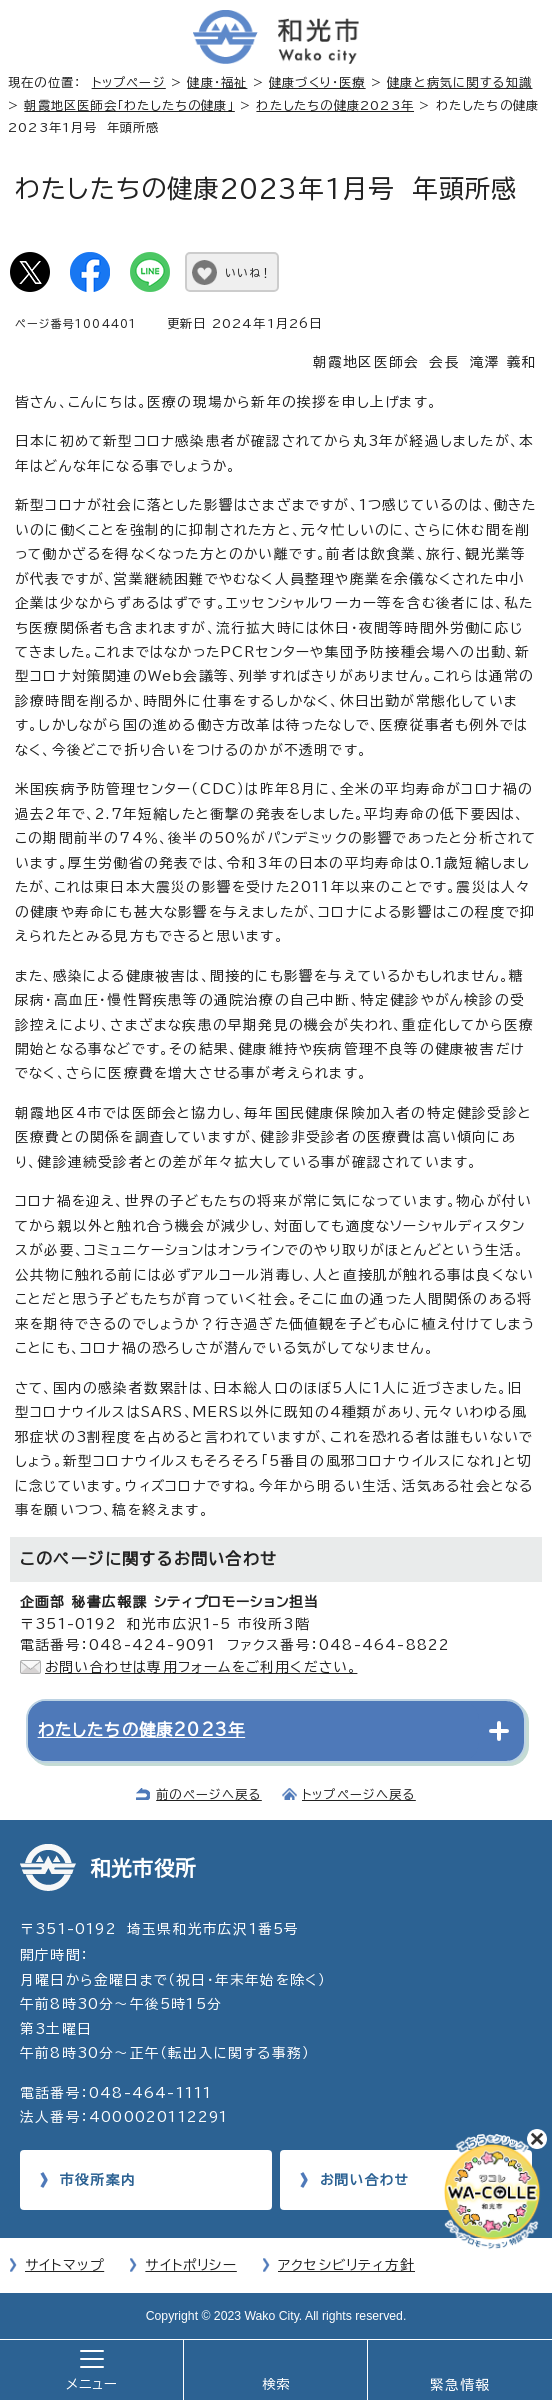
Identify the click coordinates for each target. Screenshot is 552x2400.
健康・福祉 (217, 82)
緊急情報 (460, 2385)
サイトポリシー (190, 2265)
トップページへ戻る (359, 1794)
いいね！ (248, 272)
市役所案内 (98, 2180)
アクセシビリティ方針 (346, 2265)
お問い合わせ (364, 2180)
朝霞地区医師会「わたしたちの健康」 (129, 105)
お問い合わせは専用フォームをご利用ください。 (201, 1667)
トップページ (129, 82)
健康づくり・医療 (317, 82)
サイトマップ (64, 2265)
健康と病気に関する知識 (459, 82)
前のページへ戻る (209, 1794)
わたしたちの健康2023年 (335, 105)
